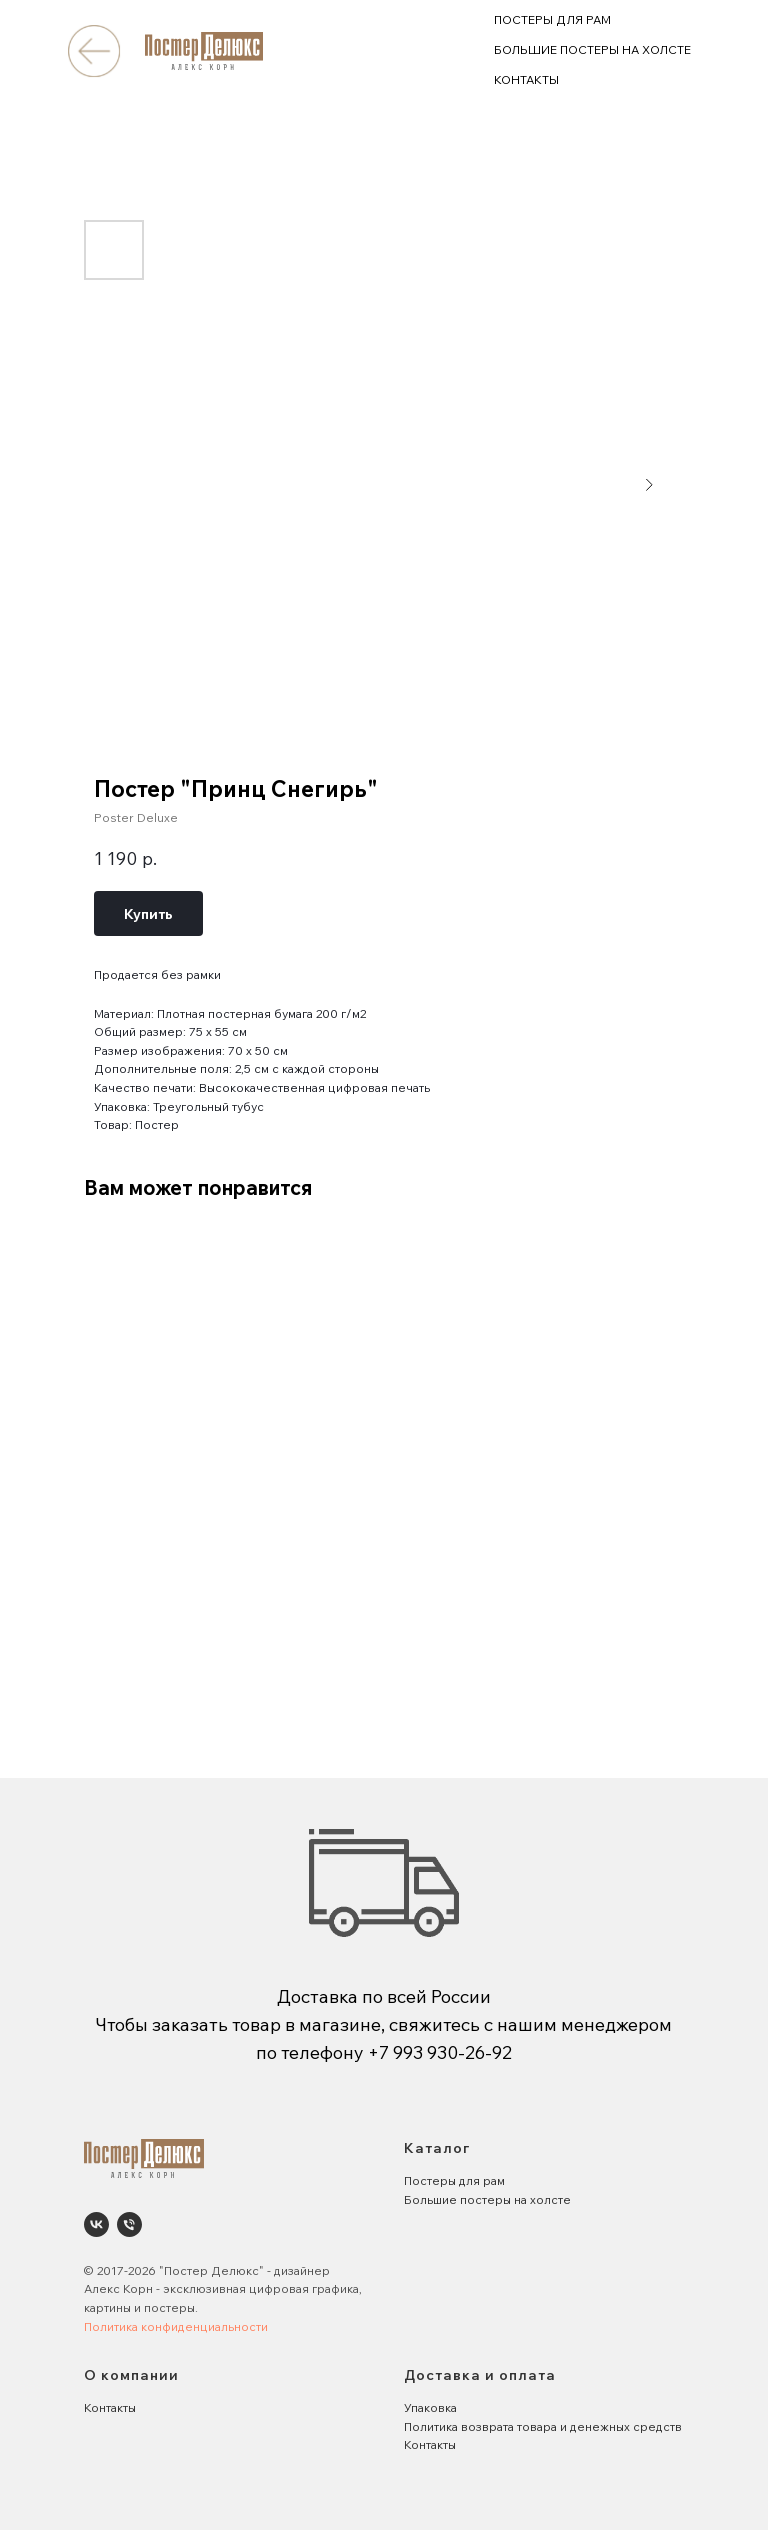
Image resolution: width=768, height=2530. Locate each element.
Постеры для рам (454, 2180)
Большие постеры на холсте (487, 2199)
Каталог (437, 2148)
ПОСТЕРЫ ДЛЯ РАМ (552, 19)
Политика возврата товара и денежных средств (543, 2426)
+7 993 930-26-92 (440, 2052)
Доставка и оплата (480, 2375)
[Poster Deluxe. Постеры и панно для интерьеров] (96, 2224)
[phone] (129, 2224)
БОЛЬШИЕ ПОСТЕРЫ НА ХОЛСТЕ (592, 49)
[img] (93, 50)
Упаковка (430, 2407)
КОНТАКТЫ (526, 79)
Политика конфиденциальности (176, 2326)
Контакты (110, 2407)
